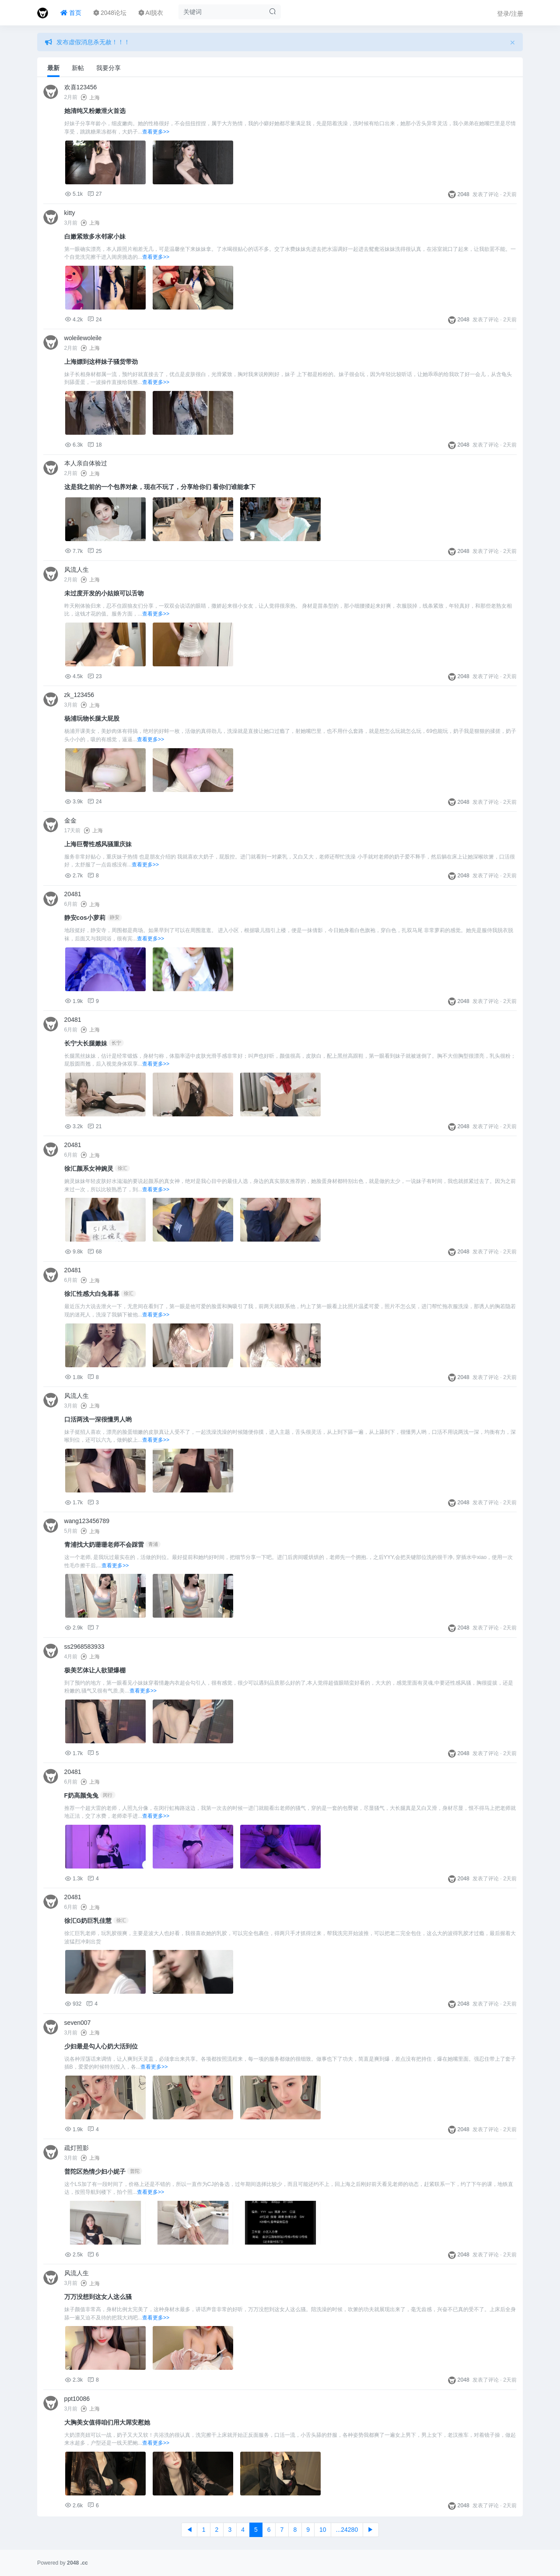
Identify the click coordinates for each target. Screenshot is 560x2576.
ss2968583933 (84, 1646)
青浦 (153, 1544)
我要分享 (108, 67)
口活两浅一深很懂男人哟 (98, 1419)
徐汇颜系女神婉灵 (88, 1168)
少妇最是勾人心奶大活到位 (101, 2046)
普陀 (135, 2171)
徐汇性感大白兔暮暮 (91, 1293)
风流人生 (76, 569)
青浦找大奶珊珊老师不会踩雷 (104, 1544)
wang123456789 (87, 1520)
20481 (72, 893)
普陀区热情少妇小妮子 (95, 2171)
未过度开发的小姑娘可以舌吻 (104, 593)
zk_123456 (79, 694)
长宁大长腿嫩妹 (85, 1043)
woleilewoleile (83, 337)
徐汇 (122, 1168)
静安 (114, 917)
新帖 (78, 67)
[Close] (512, 42)
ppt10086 (77, 2398)
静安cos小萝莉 (84, 917)
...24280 (347, 2529)
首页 (70, 12)
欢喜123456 (80, 87)
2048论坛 (110, 12)
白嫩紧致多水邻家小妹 (95, 236)
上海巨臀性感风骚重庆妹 (98, 844)
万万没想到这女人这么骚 (98, 2296)
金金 (70, 820)
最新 (53, 67)
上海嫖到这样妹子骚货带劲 (101, 361)
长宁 (116, 1042)
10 (322, 2529)
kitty (69, 212)
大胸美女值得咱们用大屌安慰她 (107, 2422)
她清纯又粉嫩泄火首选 (95, 110)
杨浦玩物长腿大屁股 (91, 718)
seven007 (77, 2022)
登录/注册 (510, 13)
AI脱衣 (151, 12)
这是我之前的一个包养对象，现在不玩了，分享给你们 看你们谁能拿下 (160, 486)
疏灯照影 (76, 2147)
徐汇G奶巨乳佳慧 (88, 1920)
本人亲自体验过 (85, 463)
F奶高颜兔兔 (81, 1795)
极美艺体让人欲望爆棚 (95, 1670)
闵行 (107, 1795)
